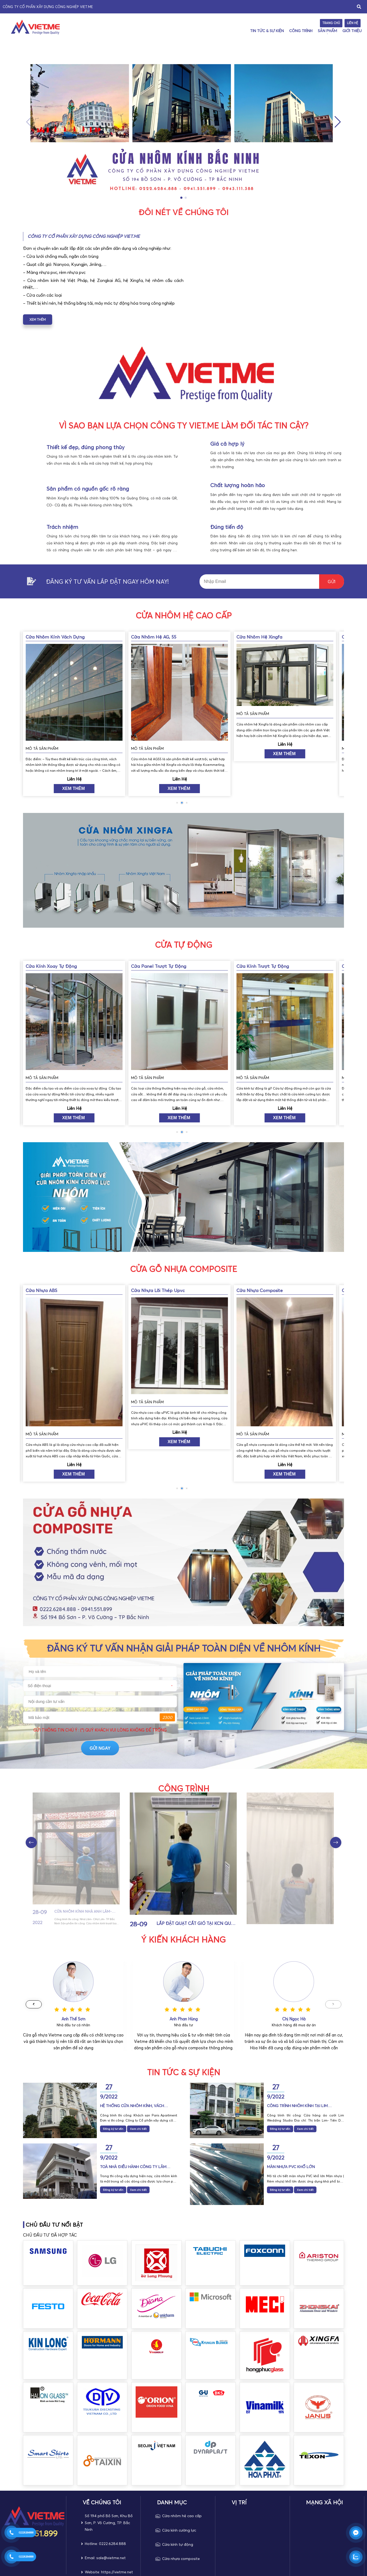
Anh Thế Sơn (184, 2018)
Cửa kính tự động (177, 2544)
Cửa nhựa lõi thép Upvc (263, 1290)
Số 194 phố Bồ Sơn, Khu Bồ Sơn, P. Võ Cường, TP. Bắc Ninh (109, 2522)
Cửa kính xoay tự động (156, 966)
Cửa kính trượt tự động (52, 966)
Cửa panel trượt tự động (264, 966)
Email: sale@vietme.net (105, 2557)
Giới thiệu (352, 30)
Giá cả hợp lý (227, 443)
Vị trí (239, 2502)
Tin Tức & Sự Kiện (267, 30)
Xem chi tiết (138, 2129)
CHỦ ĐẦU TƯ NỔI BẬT (54, 2224)
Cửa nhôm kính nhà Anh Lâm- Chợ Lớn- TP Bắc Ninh (191, 1924)
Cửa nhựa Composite (49, 1290)
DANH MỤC (172, 2502)
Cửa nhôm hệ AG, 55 (259, 637)
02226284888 (26, 2532)
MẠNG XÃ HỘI (324, 2502)
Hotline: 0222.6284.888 (105, 2543)
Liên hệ (352, 23)
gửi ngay (138, 1725)
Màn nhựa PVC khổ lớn (291, 2166)
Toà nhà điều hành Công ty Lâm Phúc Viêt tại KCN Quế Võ (133, 2167)
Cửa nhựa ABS (147, 1290)
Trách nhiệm (62, 526)
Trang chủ (331, 23)
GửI (331, 581)
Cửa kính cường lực (179, 2530)
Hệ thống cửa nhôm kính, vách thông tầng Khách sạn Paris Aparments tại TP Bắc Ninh (132, 2106)
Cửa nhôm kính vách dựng (160, 637)
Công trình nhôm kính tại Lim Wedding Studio (297, 2106)
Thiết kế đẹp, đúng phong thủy (86, 447)
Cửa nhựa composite (181, 2558)
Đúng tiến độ (226, 526)
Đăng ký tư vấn (113, 2129)
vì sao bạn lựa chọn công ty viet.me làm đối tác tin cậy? (183, 426)
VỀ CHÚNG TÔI (102, 2502)
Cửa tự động (183, 945)
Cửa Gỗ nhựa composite (183, 1269)
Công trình (300, 30)
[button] (337, 122)
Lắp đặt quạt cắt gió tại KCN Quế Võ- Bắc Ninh (299, 1910)
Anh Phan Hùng (294, 2018)
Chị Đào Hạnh (73, 2018)
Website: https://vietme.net (109, 2572)
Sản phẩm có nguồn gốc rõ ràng (88, 488)
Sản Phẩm (327, 30)
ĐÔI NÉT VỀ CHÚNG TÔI (183, 212)
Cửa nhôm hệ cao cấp (184, 616)
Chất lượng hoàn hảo (237, 485)
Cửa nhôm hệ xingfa (48, 637)
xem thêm (37, 320)
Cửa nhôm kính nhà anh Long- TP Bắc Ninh (86, 1910)
